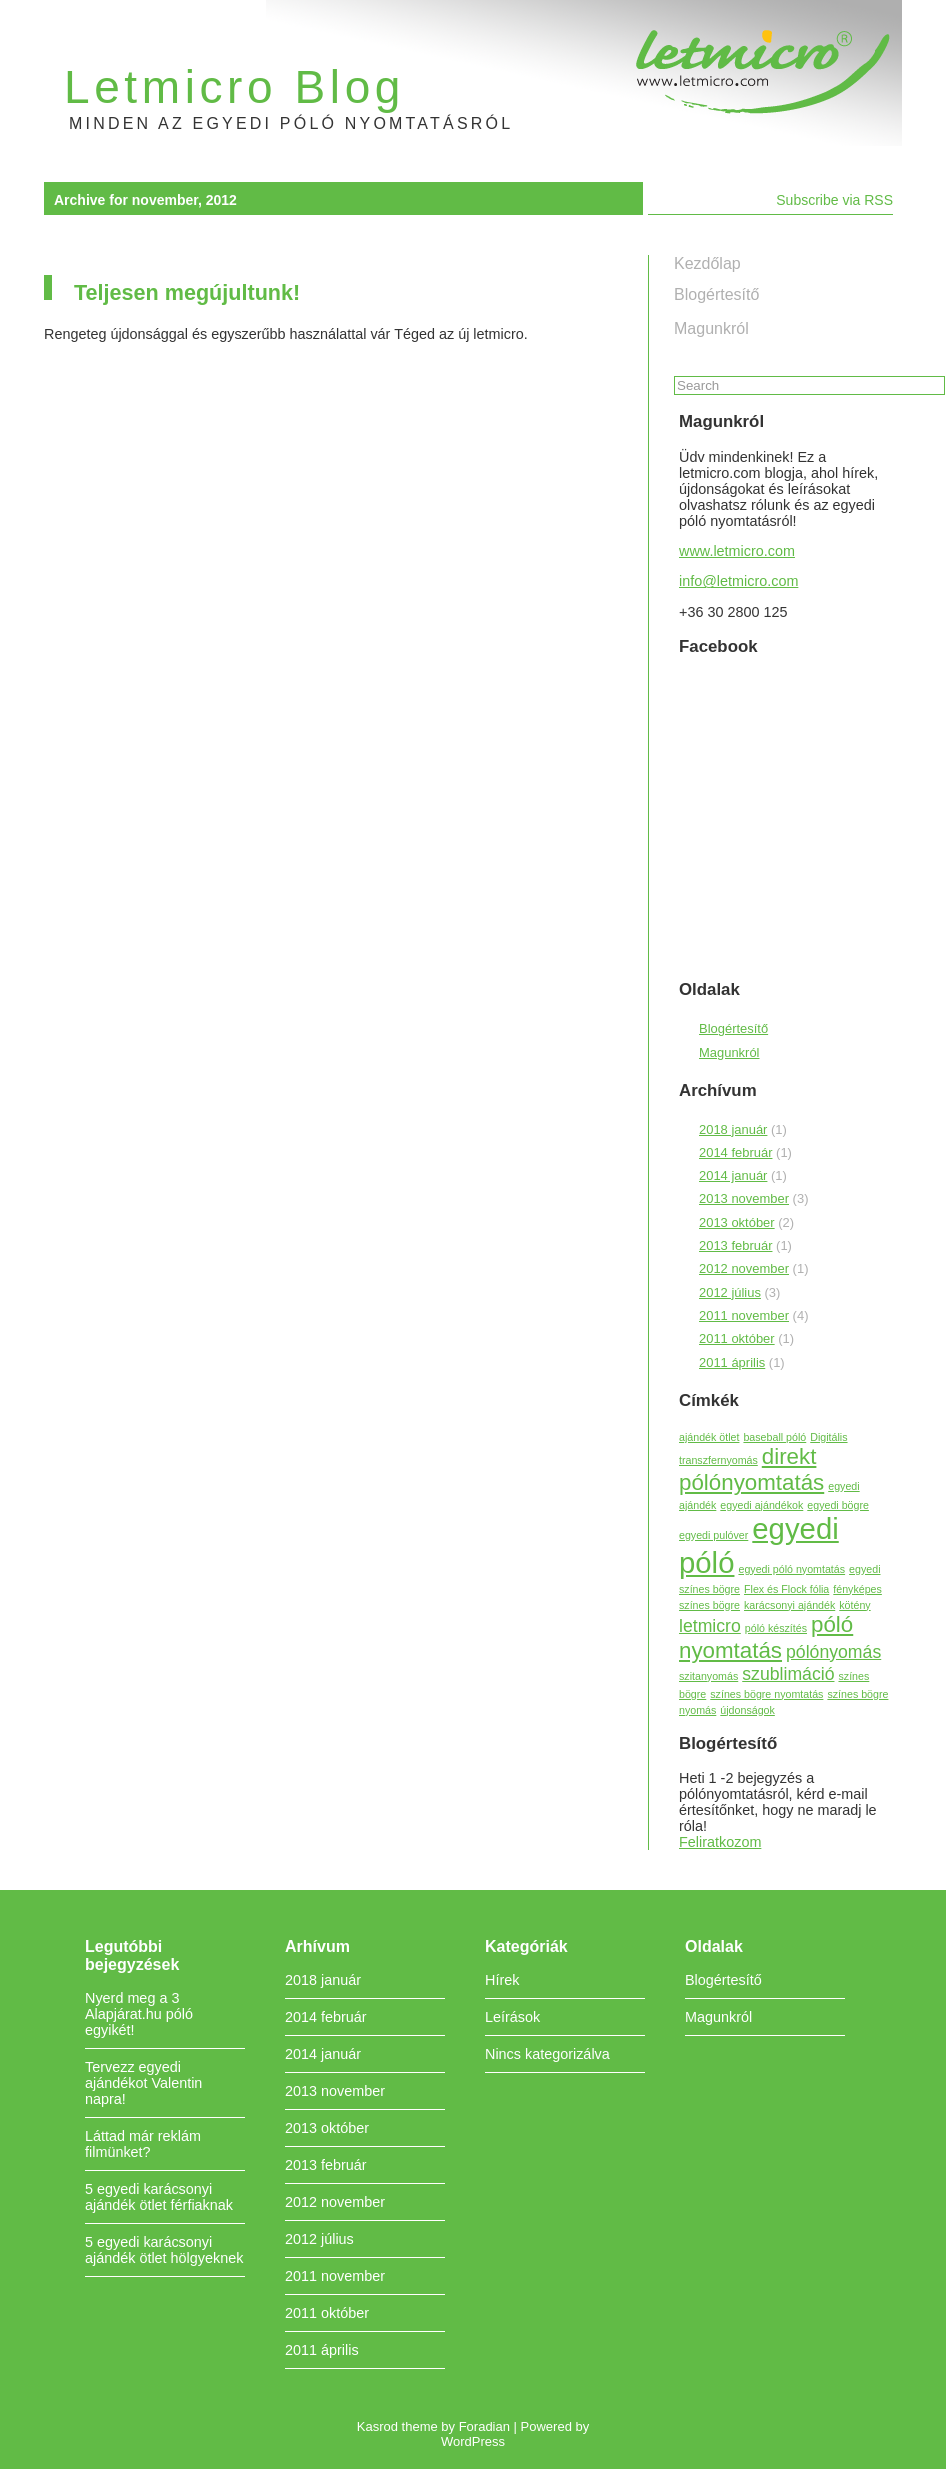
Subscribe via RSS (834, 200)
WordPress (473, 2441)
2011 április (732, 1362)
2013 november (744, 1198)
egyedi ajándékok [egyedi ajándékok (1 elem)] (761, 1505)
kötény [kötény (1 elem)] (854, 1605)
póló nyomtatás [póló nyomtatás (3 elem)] (766, 1637)
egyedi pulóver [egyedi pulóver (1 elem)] (713, 1535)
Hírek (502, 1980)
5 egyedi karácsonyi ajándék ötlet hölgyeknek (164, 2250)
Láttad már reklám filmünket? (143, 2144)
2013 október (737, 1222)
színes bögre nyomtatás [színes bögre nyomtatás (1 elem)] (766, 1694)
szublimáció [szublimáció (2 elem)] (788, 1674)
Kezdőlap (707, 263)
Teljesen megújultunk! (187, 292)
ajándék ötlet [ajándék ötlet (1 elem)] (709, 1437)
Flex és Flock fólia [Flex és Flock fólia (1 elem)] (786, 1589)
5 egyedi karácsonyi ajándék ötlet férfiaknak (159, 2197)
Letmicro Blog (234, 87)
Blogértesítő (716, 294)
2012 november (744, 1268)
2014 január (733, 1175)
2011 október (737, 1338)
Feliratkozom (720, 1842)
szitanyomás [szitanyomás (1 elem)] (708, 1676)
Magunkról (711, 328)
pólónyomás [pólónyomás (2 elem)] (833, 1652)
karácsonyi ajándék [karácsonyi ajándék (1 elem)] (789, 1605)
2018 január (733, 1129)
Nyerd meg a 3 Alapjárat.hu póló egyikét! (139, 2014)
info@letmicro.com (738, 581)
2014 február (735, 1152)
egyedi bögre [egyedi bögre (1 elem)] (838, 1505)
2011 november (744, 1315)
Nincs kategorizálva (547, 2054)
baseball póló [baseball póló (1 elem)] (774, 1437)
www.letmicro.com (737, 551)
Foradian (484, 2426)
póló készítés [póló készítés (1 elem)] (776, 1628)
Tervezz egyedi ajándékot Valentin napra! (143, 2083)
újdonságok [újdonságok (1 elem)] (747, 1710)
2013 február (735, 1245)
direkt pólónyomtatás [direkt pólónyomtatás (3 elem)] (751, 1469)
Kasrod (377, 2426)
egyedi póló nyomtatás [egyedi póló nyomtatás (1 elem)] (791, 1569)
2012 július (730, 1292)
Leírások (512, 2017)
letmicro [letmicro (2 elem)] (710, 1626)
